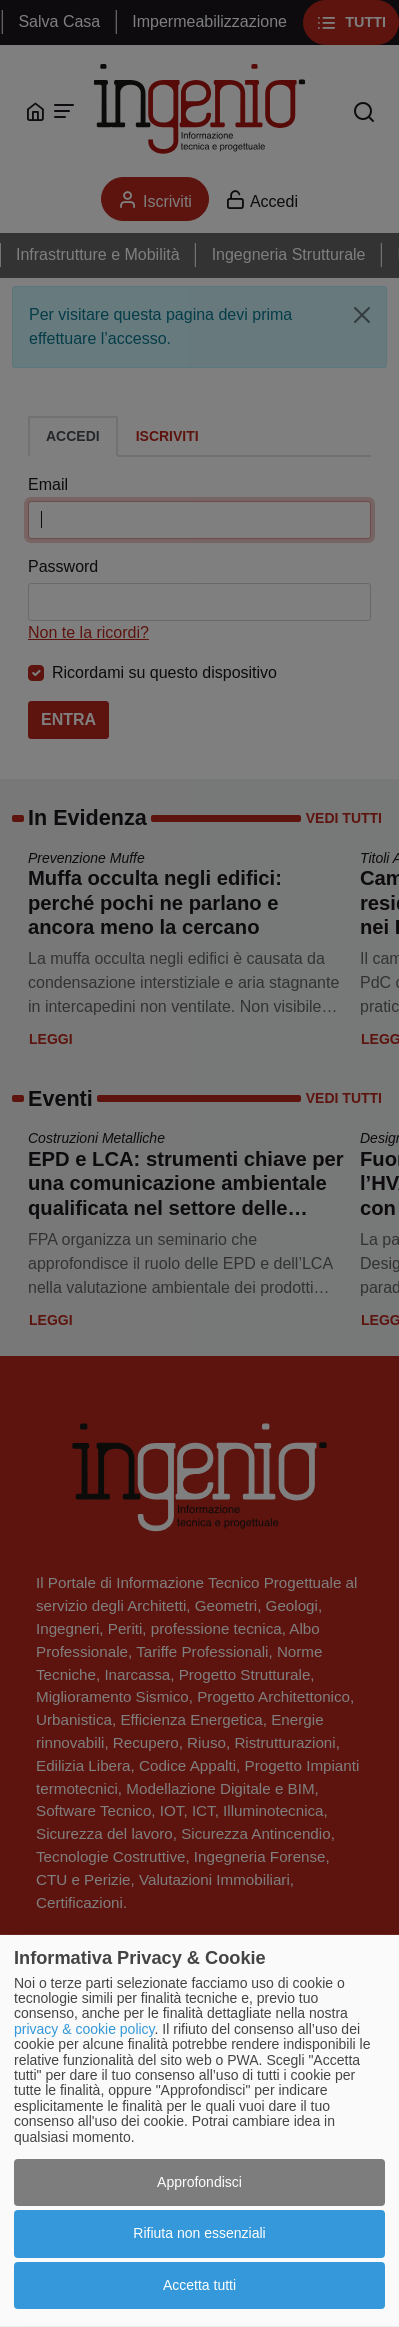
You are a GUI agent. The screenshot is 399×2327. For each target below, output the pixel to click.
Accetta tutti (199, 2285)
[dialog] (199, 2131)
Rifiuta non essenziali (199, 2233)
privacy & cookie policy (84, 2029)
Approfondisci (199, 2182)
